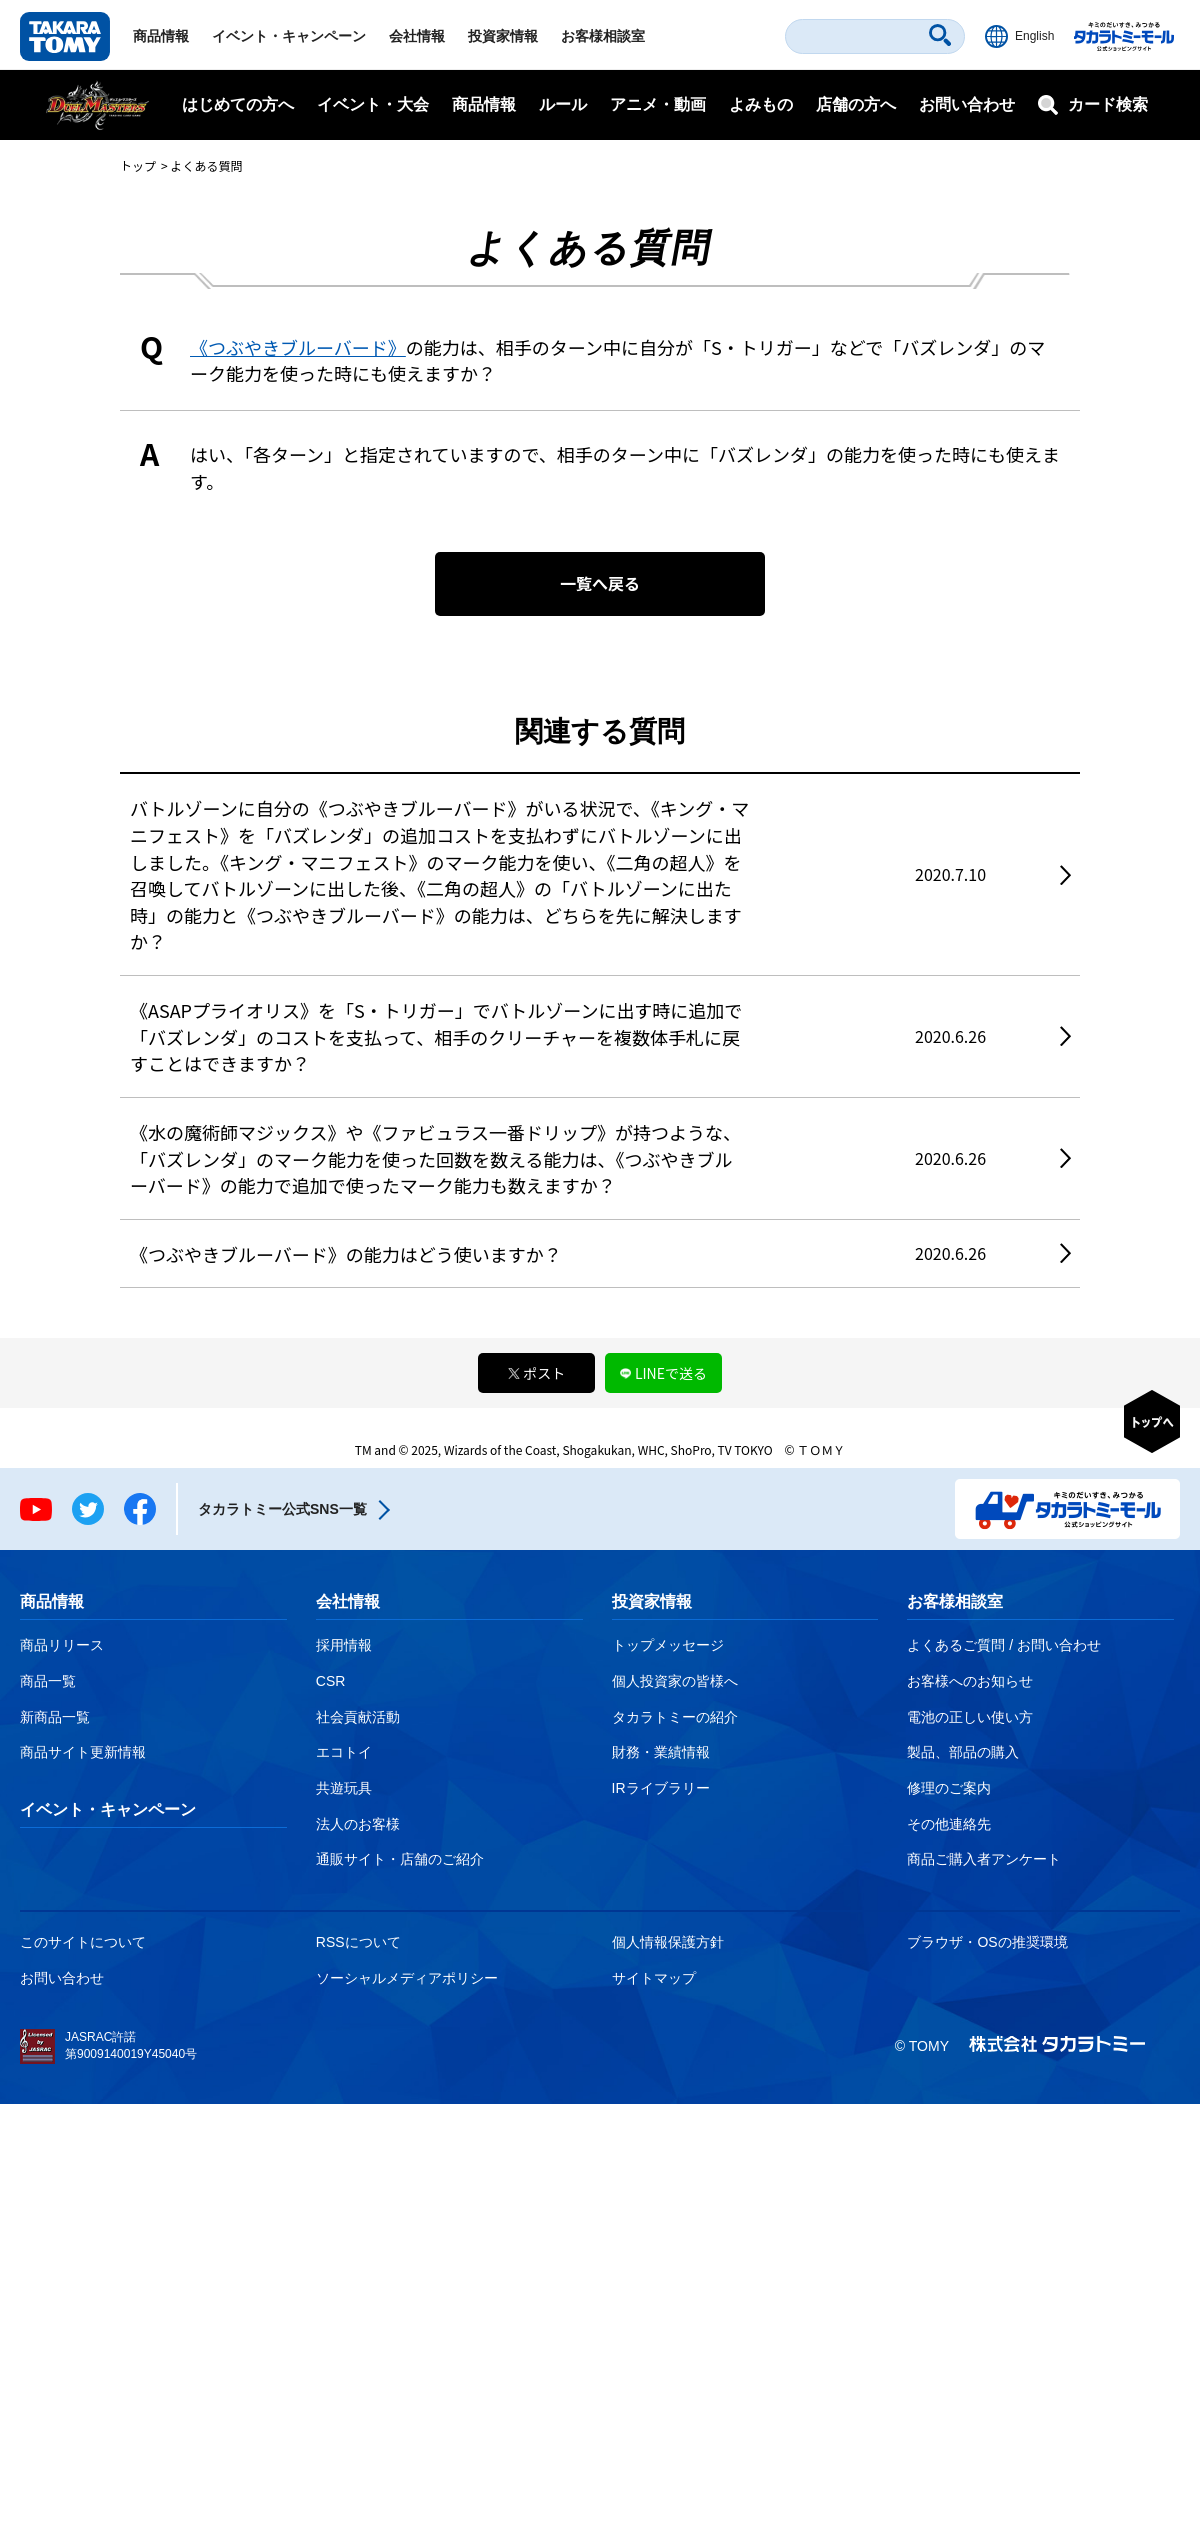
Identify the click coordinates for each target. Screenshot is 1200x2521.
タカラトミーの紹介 (675, 1717)
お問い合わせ (967, 104)
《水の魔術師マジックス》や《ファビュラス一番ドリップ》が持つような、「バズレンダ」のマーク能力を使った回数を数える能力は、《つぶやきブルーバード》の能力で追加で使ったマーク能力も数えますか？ (435, 1158)
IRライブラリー (661, 1788)
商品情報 (161, 36)
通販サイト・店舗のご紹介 (400, 1859)
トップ (138, 165)
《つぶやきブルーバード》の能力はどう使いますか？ (346, 1254)
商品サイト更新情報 (83, 1752)
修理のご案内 (949, 1788)
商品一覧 (48, 1681)
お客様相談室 (603, 36)
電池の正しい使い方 (970, 1717)
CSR (331, 1681)
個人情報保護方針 (668, 1942)
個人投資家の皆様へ (675, 1681)
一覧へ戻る (600, 583)
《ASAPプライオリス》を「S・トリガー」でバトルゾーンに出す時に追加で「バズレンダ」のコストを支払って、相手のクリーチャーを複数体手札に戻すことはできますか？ (436, 1036)
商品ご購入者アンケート (984, 1859)
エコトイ (344, 1752)
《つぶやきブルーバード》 (298, 347)
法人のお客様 (358, 1824)
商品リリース (62, 1645)
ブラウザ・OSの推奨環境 (987, 1942)
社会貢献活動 (358, 1717)
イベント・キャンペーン (289, 36)
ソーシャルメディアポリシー (407, 1978)
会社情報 (417, 36)
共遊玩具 (344, 1788)
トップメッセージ (668, 1645)
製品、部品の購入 (963, 1752)
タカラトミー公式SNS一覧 (282, 1509)
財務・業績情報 (661, 1752)
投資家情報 (503, 36)
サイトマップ (654, 1978)
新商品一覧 (55, 1717)
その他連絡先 (949, 1824)
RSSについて (358, 1942)
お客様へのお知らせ (970, 1681)
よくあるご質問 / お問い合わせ (1004, 1645)
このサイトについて (83, 1942)
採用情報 (344, 1645)
